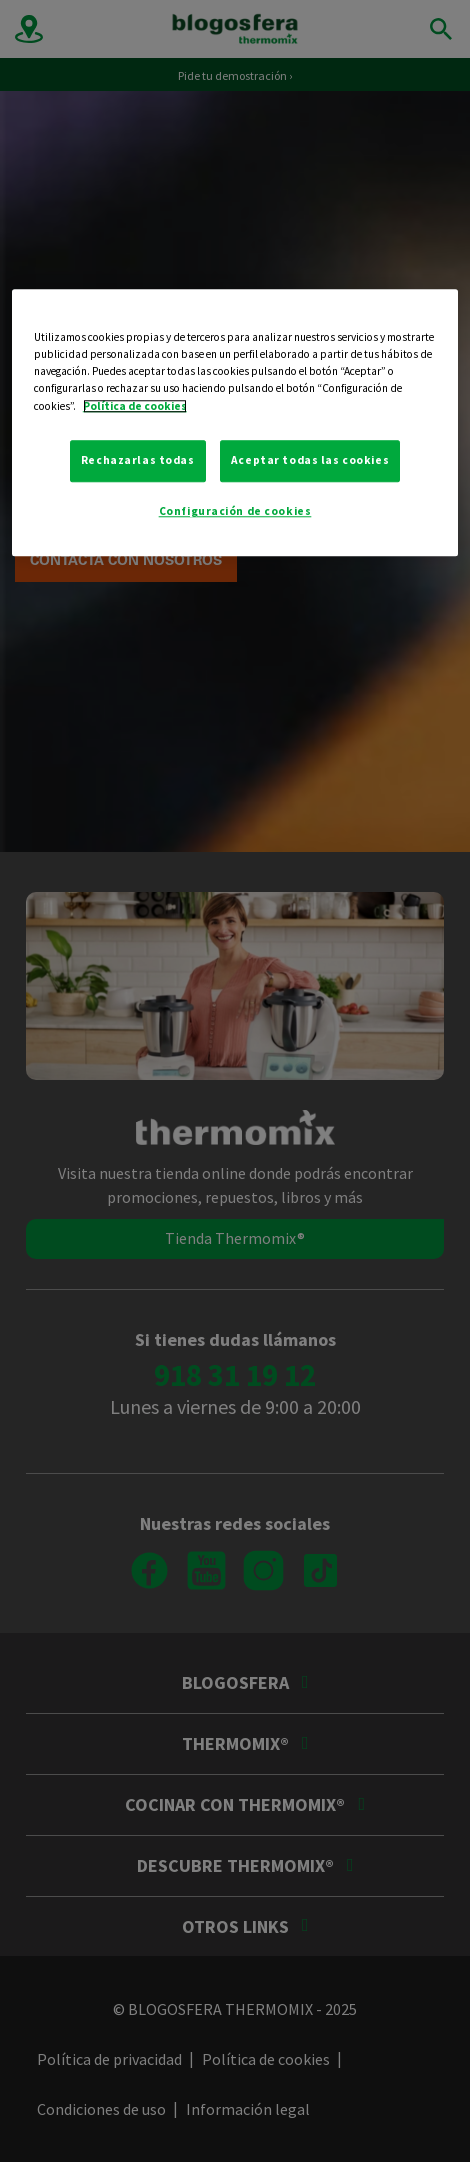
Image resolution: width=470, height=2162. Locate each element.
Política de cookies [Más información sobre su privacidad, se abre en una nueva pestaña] (135, 406)
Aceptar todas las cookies (310, 460)
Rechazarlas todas (138, 460)
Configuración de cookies (235, 511)
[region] (235, 423)
